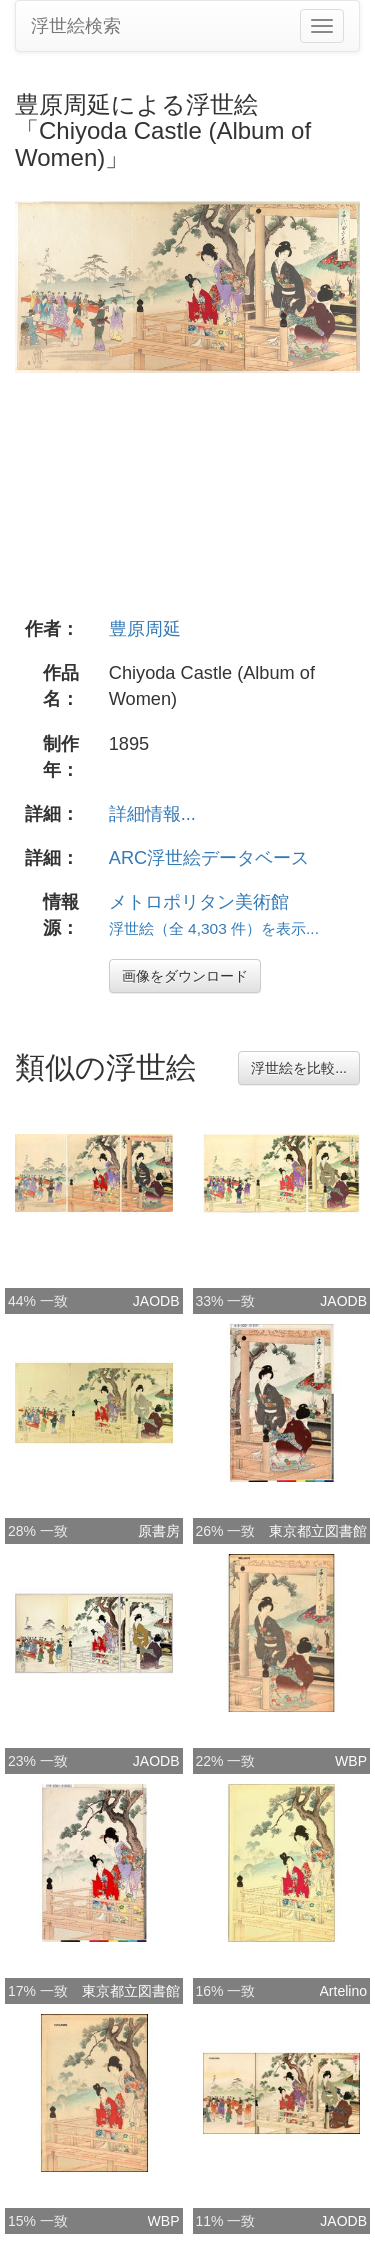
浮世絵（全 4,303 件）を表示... (214, 928)
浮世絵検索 (76, 26)
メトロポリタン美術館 (199, 902)
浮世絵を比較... (299, 1068)
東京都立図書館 (318, 1531)
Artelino (343, 1991)
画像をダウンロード (185, 976)
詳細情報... (152, 814)
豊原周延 (145, 629)
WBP (351, 1761)
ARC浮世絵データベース (209, 858)
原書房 (159, 1531)
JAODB (156, 1301)
